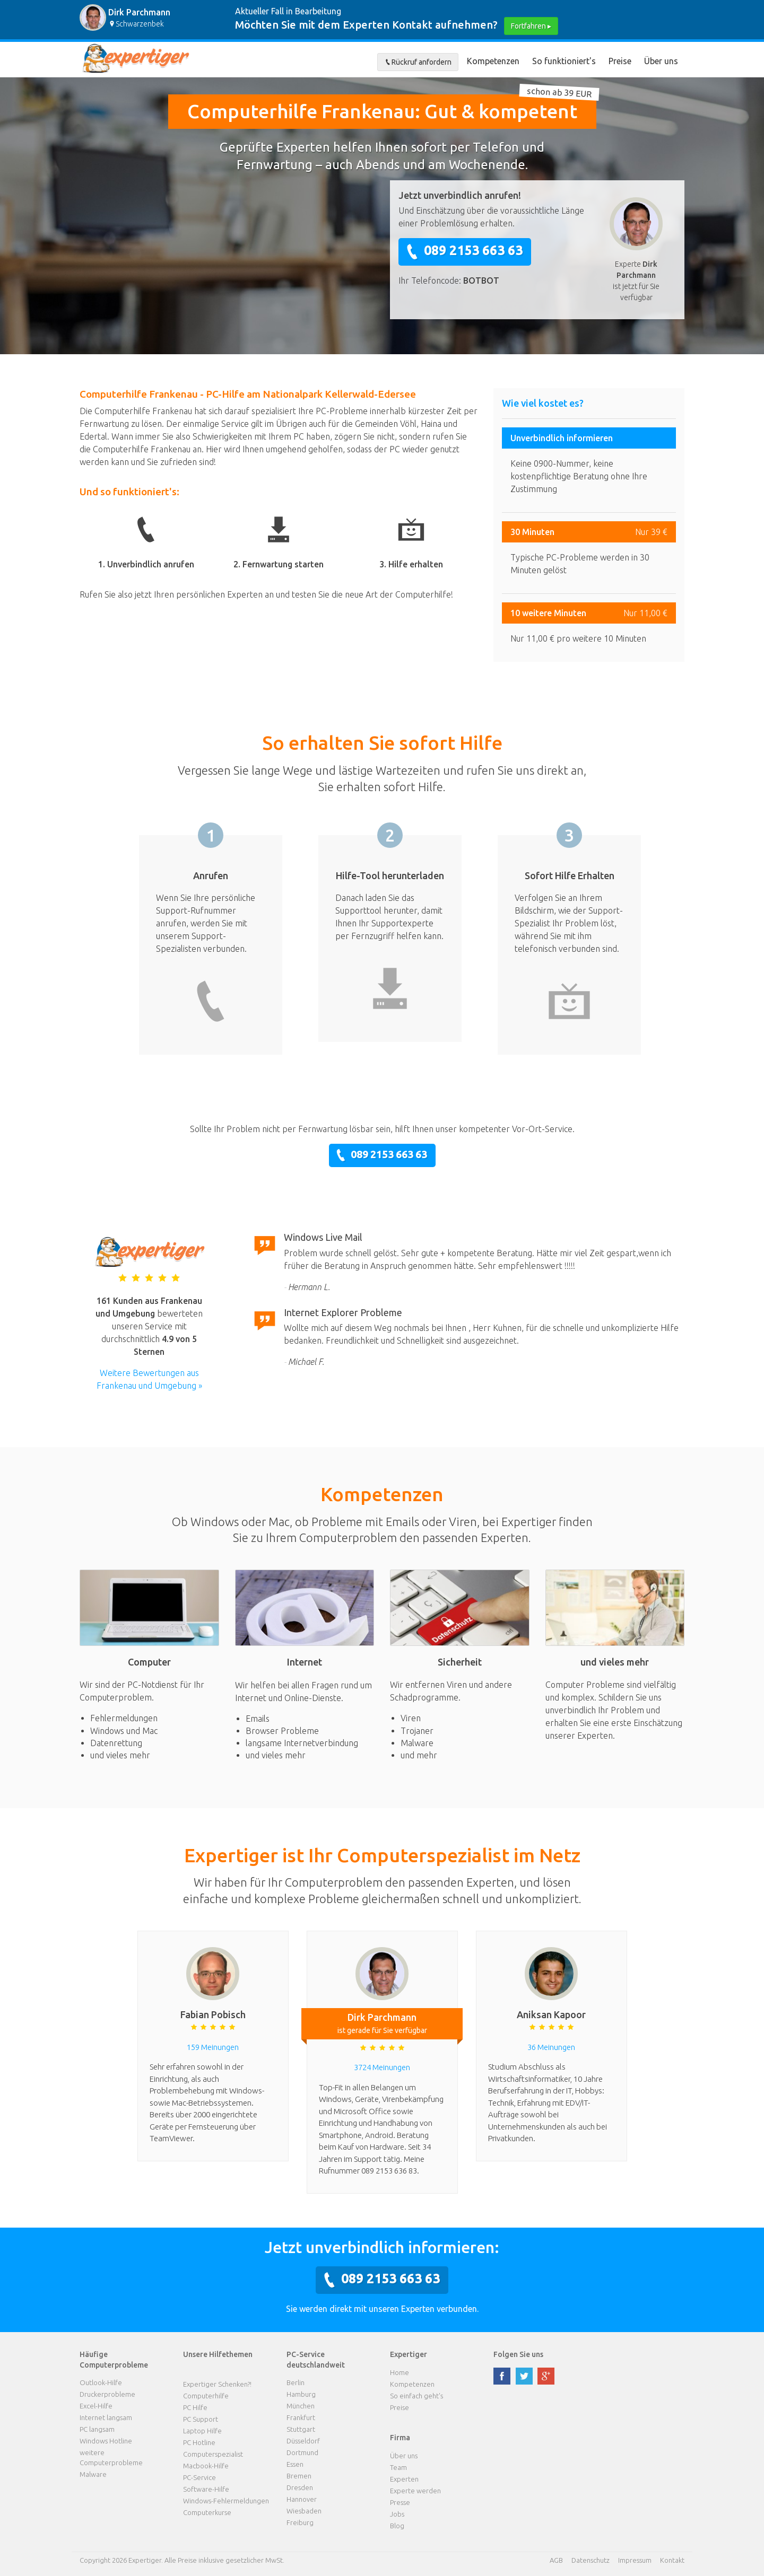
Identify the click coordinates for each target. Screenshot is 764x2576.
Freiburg (300, 2522)
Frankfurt (300, 2417)
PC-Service (199, 2477)
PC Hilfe (195, 2407)
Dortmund (302, 2452)
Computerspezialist (213, 2454)
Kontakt (672, 2560)
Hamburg (301, 2394)
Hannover (301, 2499)
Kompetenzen (493, 61)
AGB (556, 2560)
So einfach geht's (416, 2395)
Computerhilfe (206, 2395)
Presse (400, 2502)
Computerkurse (207, 2512)
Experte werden (415, 2490)
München (300, 2405)
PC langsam (97, 2429)
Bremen (298, 2475)
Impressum (635, 2560)
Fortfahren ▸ (531, 26)
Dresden (299, 2487)
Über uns (661, 61)
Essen (294, 2464)
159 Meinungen (213, 2047)
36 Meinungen (551, 2047)
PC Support (200, 2419)
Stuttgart (300, 2429)
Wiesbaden (304, 2510)
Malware (93, 2474)
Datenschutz (590, 2560)
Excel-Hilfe (96, 2405)
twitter (524, 2376)
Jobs (397, 2514)
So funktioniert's (564, 61)
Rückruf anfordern (418, 62)
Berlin (295, 2382)
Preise (620, 61)
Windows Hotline (106, 2440)
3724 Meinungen (382, 2067)
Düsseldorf (303, 2440)
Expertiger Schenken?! (217, 2384)
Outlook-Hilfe (101, 2382)
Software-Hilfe (206, 2489)
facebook (501, 2376)
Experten (404, 2479)
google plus (545, 2376)
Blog (397, 2525)
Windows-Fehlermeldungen (226, 2500)
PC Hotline (199, 2442)
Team (398, 2467)
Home (399, 2372)
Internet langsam (106, 2417)
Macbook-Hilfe (206, 2465)
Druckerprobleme (107, 2394)
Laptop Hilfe (202, 2430)
